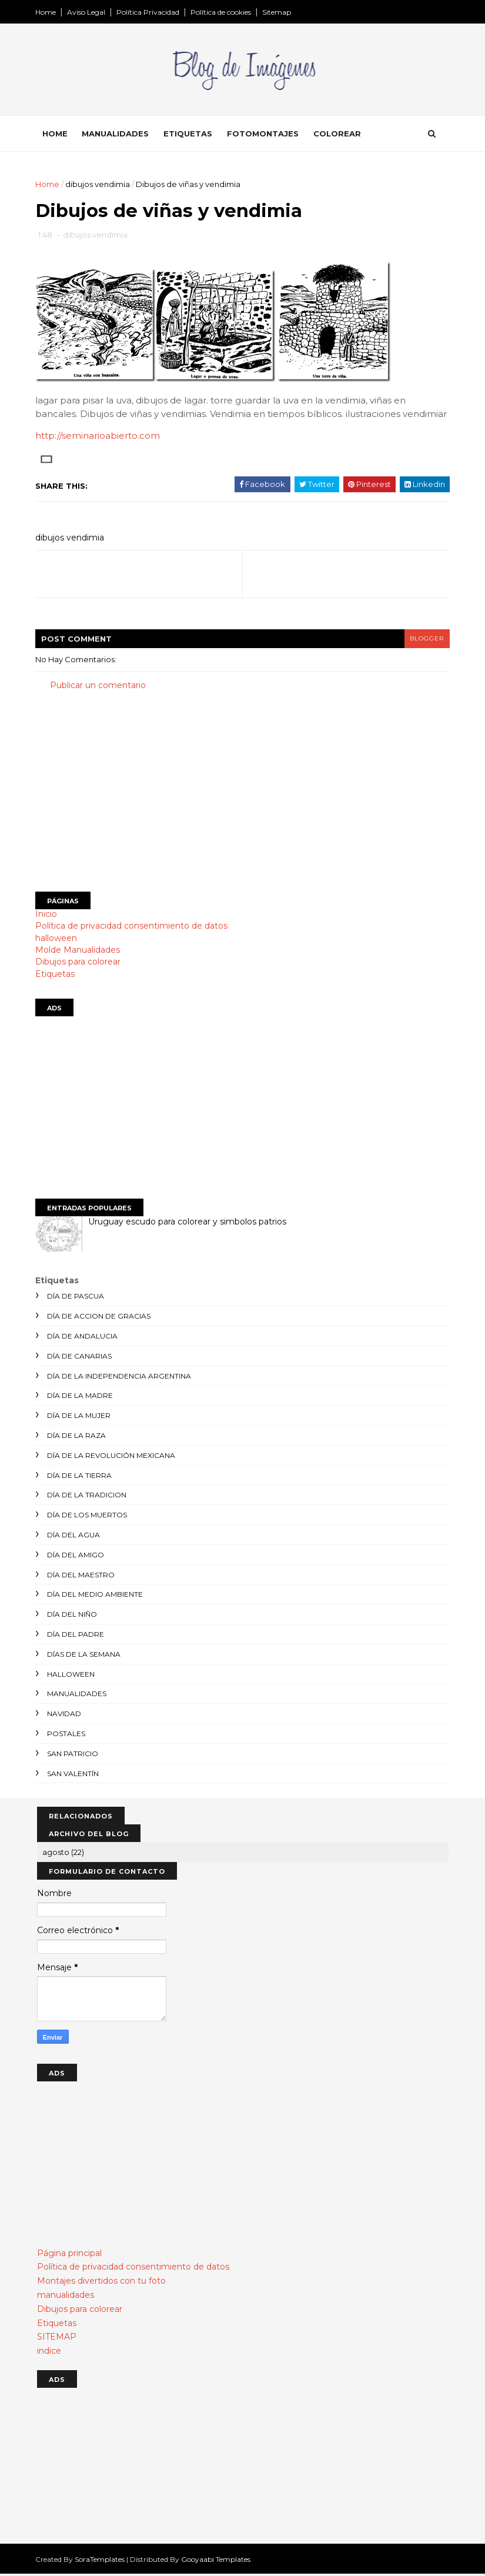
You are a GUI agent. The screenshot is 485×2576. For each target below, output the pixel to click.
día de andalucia (84, 1337)
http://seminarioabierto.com (99, 437)
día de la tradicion (88, 1497)
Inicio (48, 915)
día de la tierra (81, 1477)
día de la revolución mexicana (113, 1457)
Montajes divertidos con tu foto (101, 2283)
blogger (426, 641)
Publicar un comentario (100, 687)
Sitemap (278, 12)
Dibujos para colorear (79, 964)
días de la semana (85, 1655)
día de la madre (82, 1397)
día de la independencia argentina (121, 1377)
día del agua (75, 1536)
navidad (66, 1715)
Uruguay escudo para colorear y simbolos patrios (189, 1223)
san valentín (75, 1775)
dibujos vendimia (99, 185)
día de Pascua (77, 1298)
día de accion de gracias (100, 1318)
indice (49, 2353)
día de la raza (78, 1437)
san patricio (74, 1755)
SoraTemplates (101, 2561)
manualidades (78, 1695)
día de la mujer (80, 1417)
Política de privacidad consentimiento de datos (133, 928)
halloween (58, 940)
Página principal (69, 2255)
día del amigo (77, 1556)
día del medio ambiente (97, 1596)
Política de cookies (222, 12)
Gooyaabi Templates (217, 2561)
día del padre (77, 1635)
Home (47, 12)
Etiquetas (189, 134)
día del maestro (82, 1576)
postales (68, 1735)
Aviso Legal (88, 12)
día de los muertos (89, 1517)
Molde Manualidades (79, 951)
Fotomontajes (264, 134)
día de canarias (81, 1357)
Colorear (339, 134)
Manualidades (116, 134)
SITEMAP (56, 2339)
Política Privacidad (149, 12)
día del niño (74, 1616)
